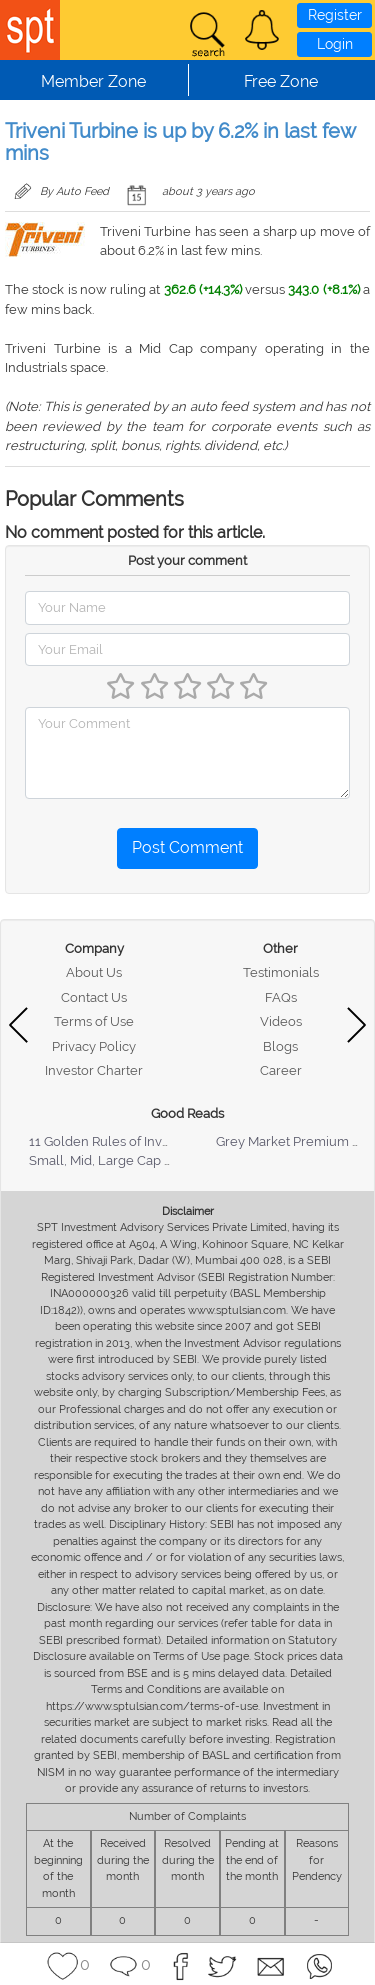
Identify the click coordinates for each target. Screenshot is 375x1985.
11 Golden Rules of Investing (114, 1141)
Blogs (280, 1046)
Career (281, 1070)
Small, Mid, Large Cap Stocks (116, 1160)
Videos (281, 1021)
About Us (94, 972)
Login (335, 44)
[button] (262, 30)
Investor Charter (94, 1070)
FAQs (281, 997)
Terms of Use (94, 1021)
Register (335, 15)
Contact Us (94, 997)
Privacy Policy (94, 1046)
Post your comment (187, 560)
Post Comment (187, 847)
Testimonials (281, 972)
